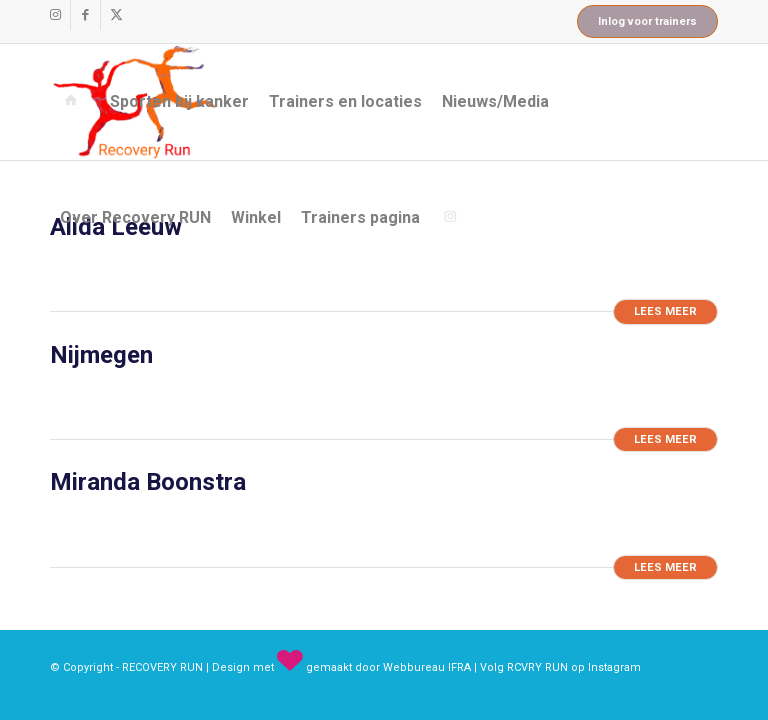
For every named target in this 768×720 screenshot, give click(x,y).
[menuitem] (75, 102)
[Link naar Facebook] (85, 15)
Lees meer (665, 311)
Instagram (614, 667)
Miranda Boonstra (148, 482)
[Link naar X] (116, 15)
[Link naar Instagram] (55, 15)
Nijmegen (101, 355)
